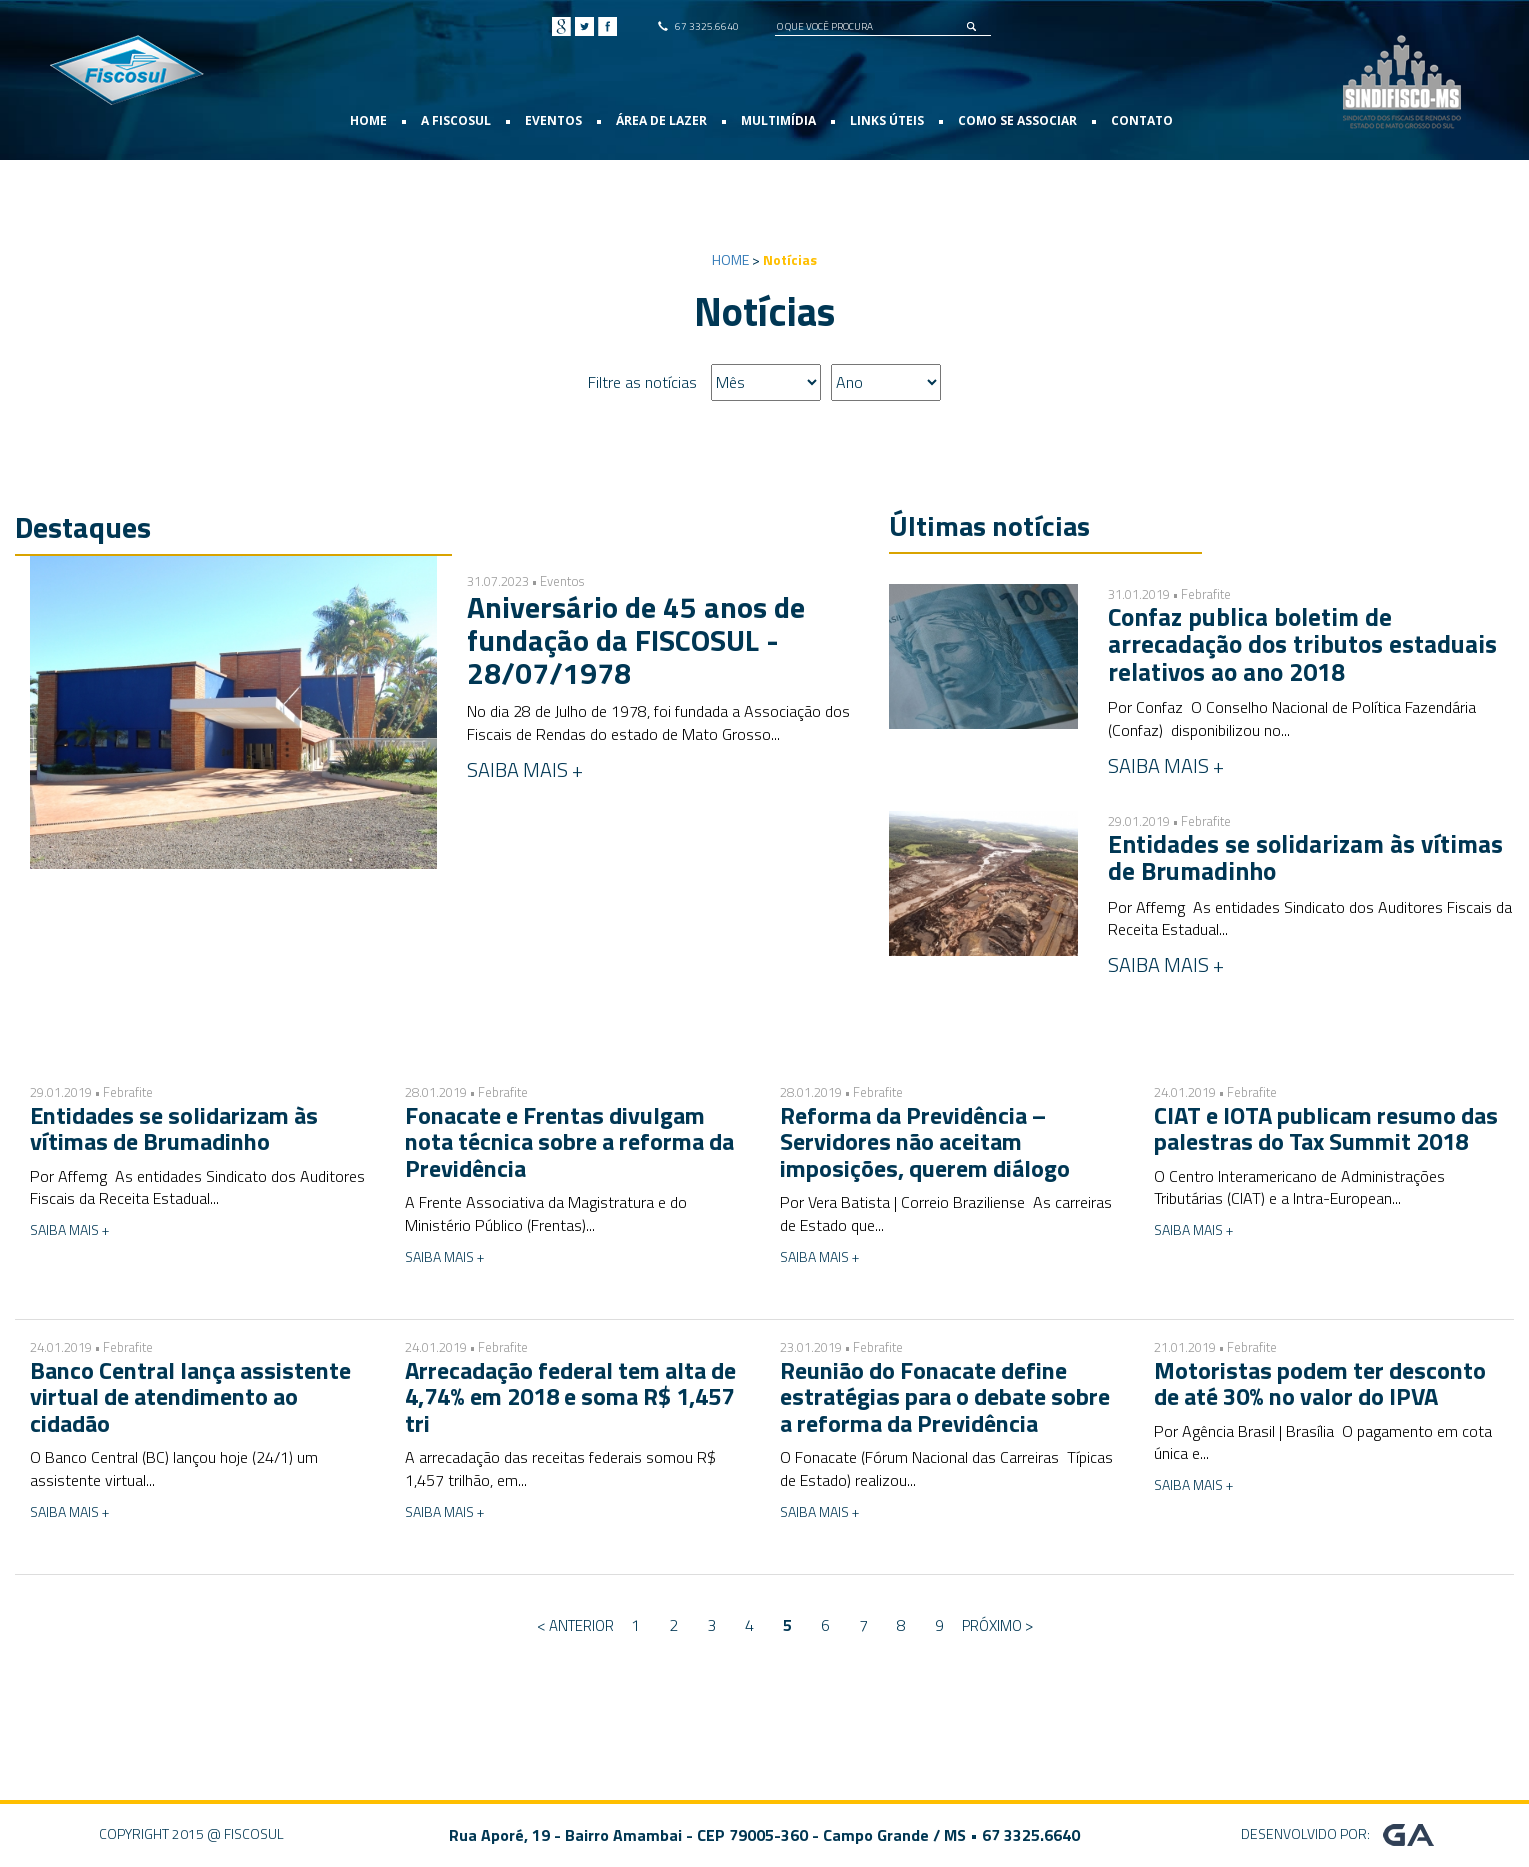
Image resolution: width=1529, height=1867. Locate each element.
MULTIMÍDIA (778, 120)
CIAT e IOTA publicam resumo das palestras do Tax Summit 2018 (1326, 1128)
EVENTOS (553, 120)
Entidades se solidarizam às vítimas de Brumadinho (1305, 858)
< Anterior (575, 1625)
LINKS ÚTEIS (887, 120)
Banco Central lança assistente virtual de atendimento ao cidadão (190, 1396)
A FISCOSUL (456, 120)
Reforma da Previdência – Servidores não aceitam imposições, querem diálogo (925, 1141)
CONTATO (1142, 120)
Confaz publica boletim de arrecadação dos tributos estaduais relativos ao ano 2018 (1302, 644)
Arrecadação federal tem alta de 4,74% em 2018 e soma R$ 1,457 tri (570, 1396)
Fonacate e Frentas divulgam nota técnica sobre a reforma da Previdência (569, 1141)
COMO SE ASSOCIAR (1017, 120)
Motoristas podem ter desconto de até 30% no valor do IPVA (1320, 1383)
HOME (368, 120)
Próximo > (997, 1625)
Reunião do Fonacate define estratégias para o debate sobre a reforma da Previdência (945, 1396)
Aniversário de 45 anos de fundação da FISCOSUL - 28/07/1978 (636, 640)
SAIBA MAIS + (525, 769)
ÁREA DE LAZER (661, 120)
